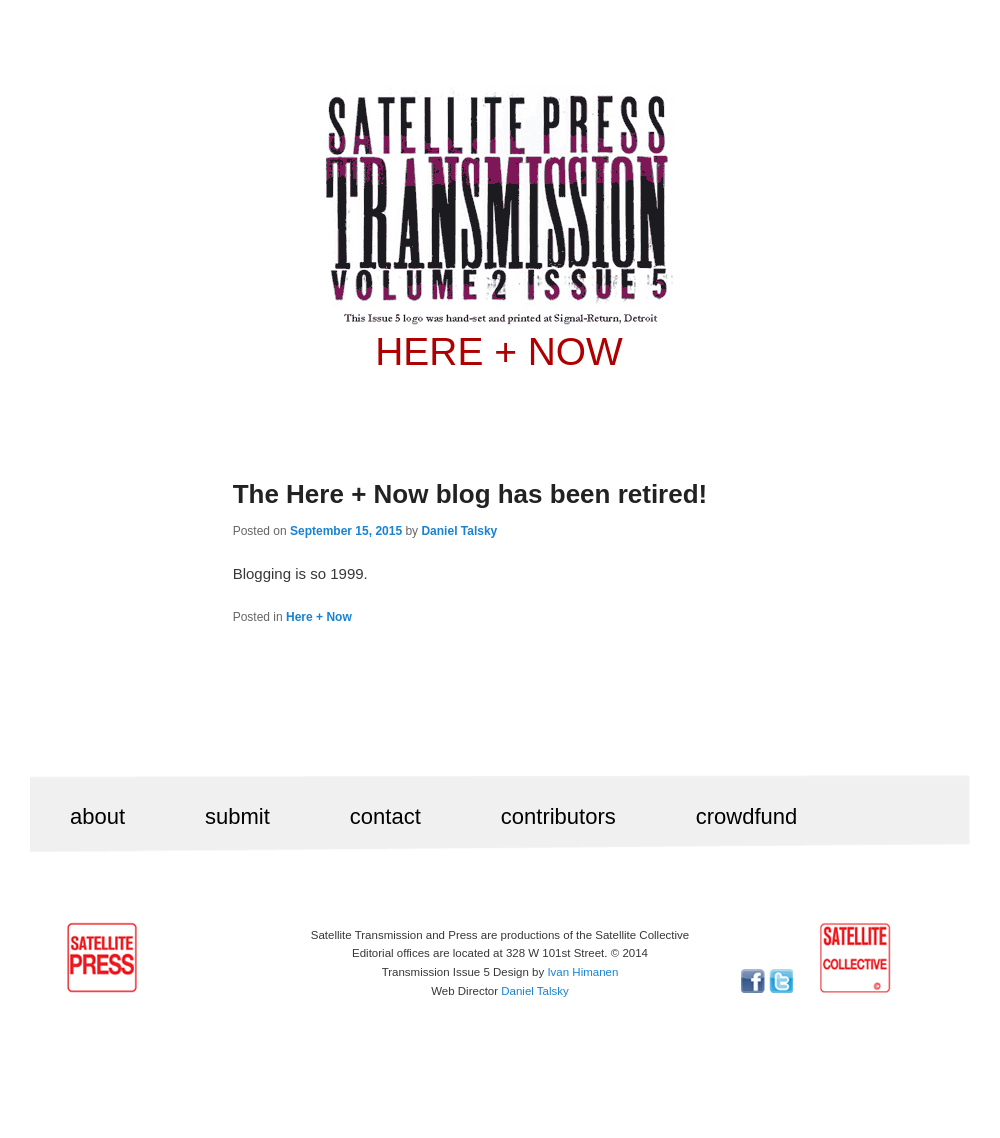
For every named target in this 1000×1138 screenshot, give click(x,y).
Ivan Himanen (582, 972)
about (97, 816)
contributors (558, 816)
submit (237, 816)
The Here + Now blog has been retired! (470, 494)
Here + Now (319, 617)
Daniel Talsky (459, 531)
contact (385, 816)
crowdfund (747, 816)
